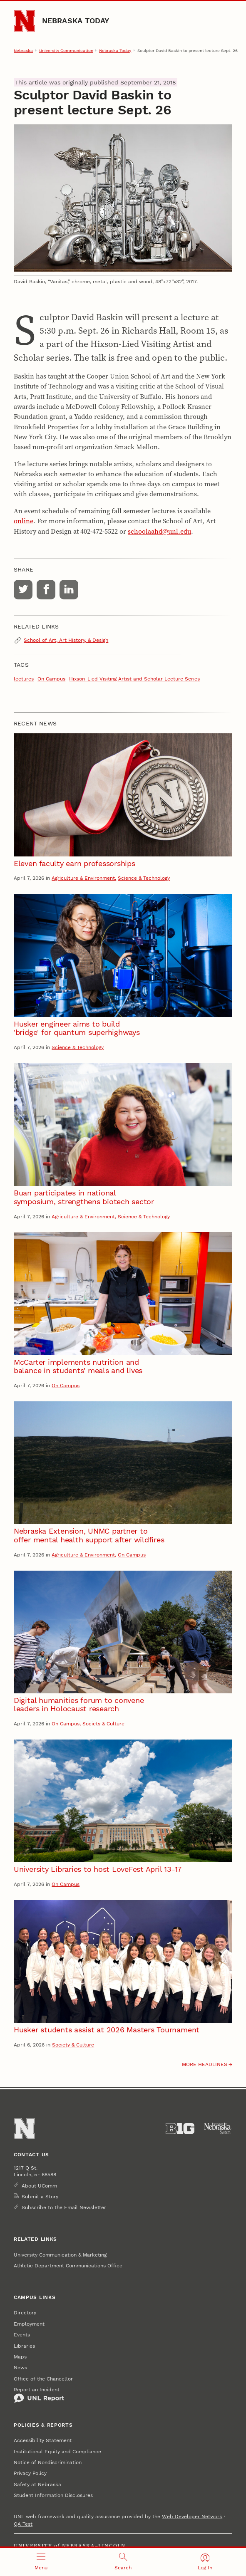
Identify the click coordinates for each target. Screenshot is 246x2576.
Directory (25, 2313)
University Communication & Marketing (60, 2255)
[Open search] (123, 2562)
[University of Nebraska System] (218, 2129)
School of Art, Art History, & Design (66, 640)
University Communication (66, 50)
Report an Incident (39, 2395)
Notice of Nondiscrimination (48, 2462)
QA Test (23, 2524)
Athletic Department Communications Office (68, 2266)
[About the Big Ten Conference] (180, 2129)
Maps (20, 2357)
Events (22, 2335)
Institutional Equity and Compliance (57, 2452)
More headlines (204, 2064)
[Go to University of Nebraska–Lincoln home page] (24, 21)
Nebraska (23, 50)
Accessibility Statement (43, 2440)
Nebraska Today (75, 20)
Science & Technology (144, 878)
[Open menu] (41, 2562)
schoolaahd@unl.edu (159, 531)
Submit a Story (40, 2197)
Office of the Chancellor (43, 2379)
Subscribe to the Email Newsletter (64, 2207)
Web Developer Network (192, 2516)
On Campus (51, 679)
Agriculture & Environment (83, 878)
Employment (29, 2324)
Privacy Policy (30, 2473)
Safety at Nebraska (37, 2484)
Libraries (24, 2346)
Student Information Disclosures (53, 2495)
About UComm (39, 2186)
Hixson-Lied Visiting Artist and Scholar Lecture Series (134, 679)
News (20, 2368)
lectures (24, 679)
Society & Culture (103, 1724)
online (23, 520)
